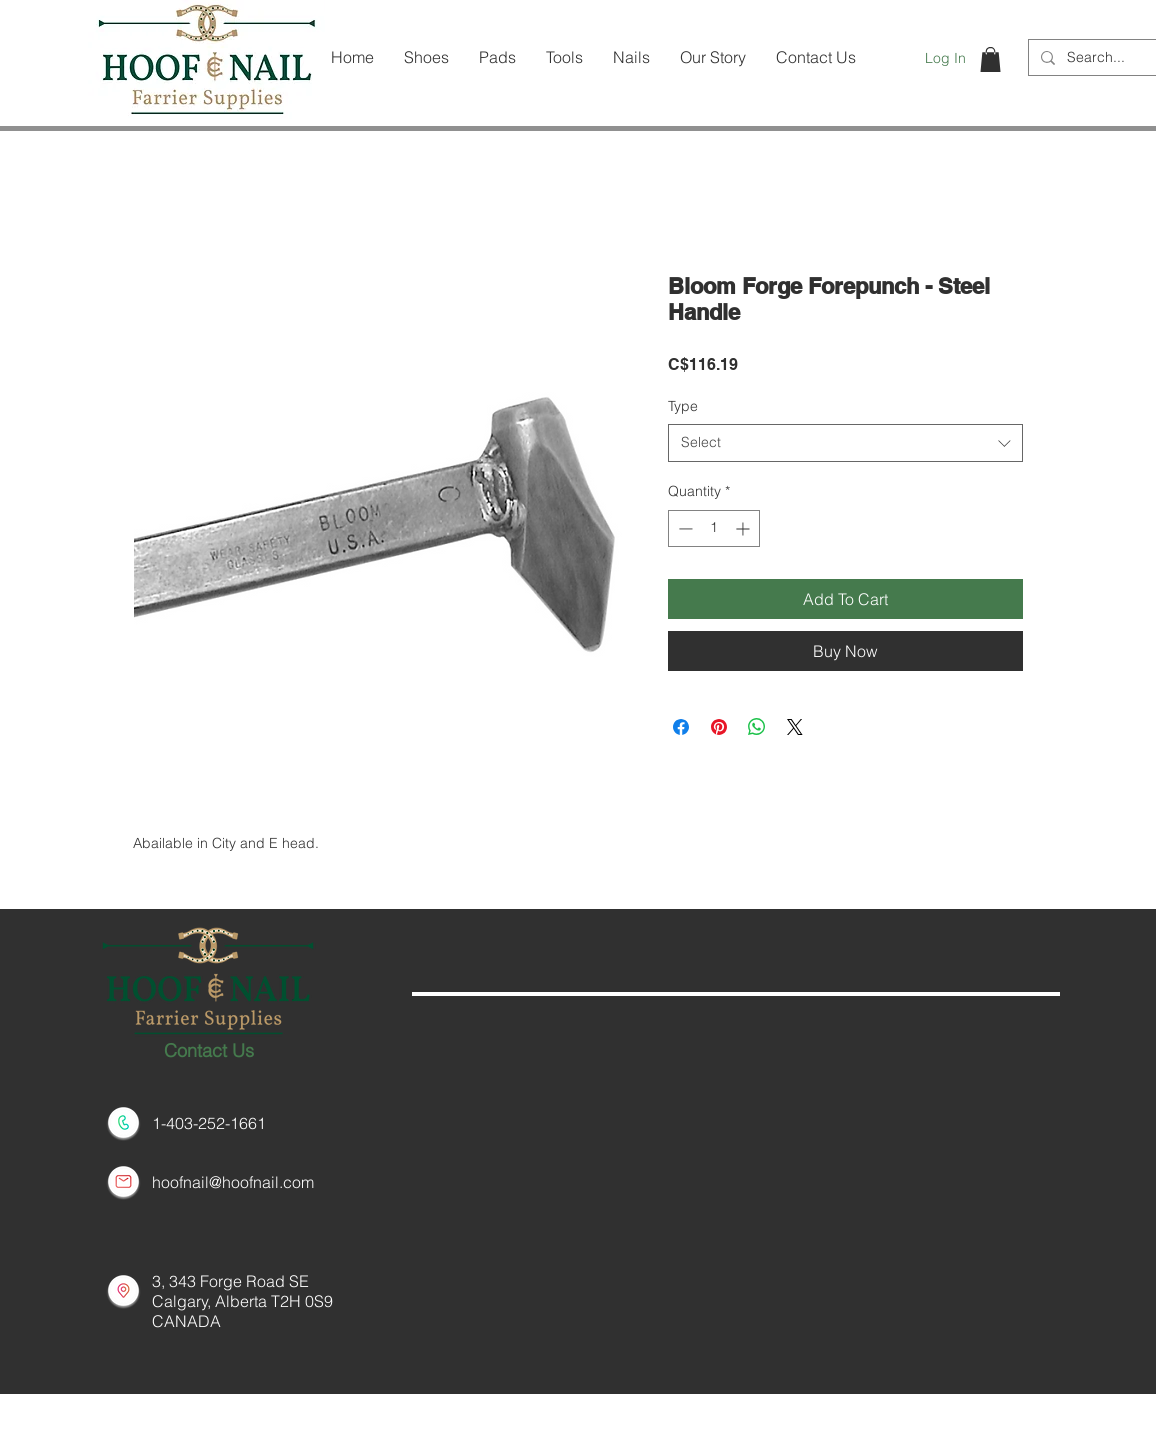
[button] (990, 59)
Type (683, 406)
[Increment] (744, 528)
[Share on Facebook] (681, 727)
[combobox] (845, 443)
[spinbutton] (714, 528)
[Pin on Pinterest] (719, 727)
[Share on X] (795, 727)
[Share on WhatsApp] (757, 727)
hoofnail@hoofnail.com (233, 1182)
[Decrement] (683, 528)
